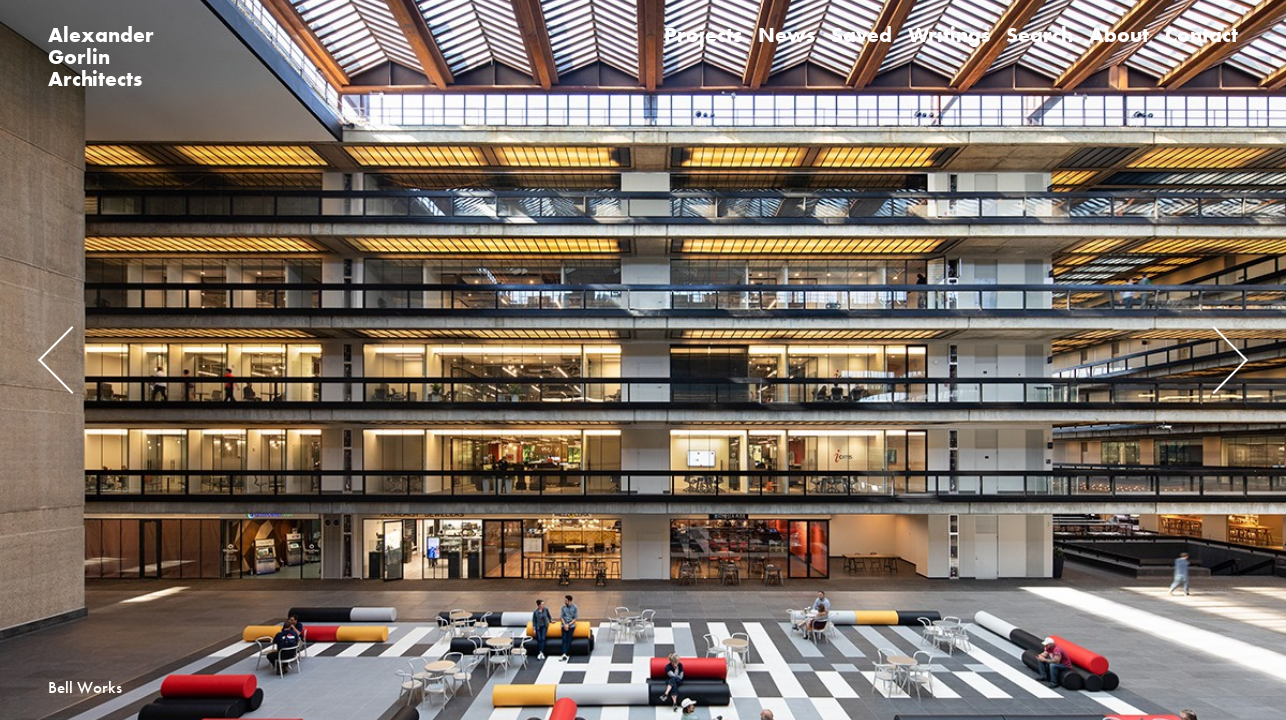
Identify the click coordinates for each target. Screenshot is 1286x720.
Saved (861, 34)
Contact (1201, 34)
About (1119, 34)
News (786, 34)
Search (1039, 34)
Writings (949, 34)
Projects (703, 34)
